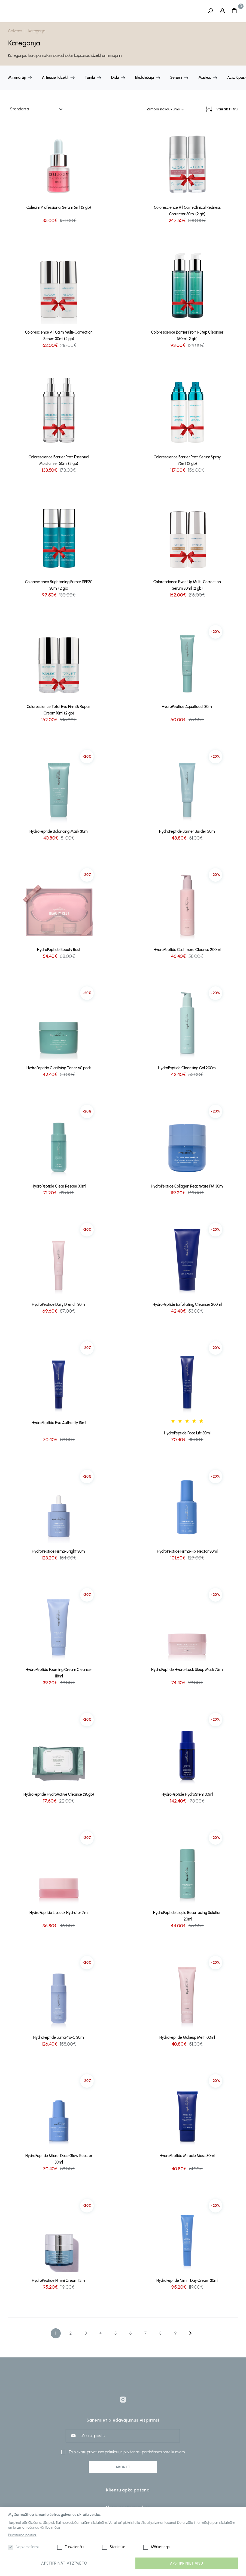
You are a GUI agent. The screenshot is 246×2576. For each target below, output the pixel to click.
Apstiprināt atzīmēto (64, 2563)
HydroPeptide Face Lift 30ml (187, 1433)
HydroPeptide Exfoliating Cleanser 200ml (187, 1304)
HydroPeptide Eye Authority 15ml (59, 1423)
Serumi (176, 78)
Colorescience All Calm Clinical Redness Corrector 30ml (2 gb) (187, 210)
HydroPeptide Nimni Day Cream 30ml (187, 2280)
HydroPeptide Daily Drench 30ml (59, 1304)
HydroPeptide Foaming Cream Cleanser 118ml (59, 1673)
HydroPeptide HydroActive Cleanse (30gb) (58, 1794)
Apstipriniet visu (186, 2563)
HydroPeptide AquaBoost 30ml (187, 706)
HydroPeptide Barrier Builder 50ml (187, 831)
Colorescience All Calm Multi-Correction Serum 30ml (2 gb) (59, 335)
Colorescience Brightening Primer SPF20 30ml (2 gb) (58, 585)
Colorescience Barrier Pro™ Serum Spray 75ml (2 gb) (187, 460)
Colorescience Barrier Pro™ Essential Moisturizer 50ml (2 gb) (59, 460)
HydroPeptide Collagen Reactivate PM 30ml (187, 1186)
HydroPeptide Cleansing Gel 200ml (187, 1068)
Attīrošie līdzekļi (55, 78)
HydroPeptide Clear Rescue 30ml (59, 1186)
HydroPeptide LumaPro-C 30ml (58, 2037)
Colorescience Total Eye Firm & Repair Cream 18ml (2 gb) (59, 710)
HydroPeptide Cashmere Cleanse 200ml (187, 949)
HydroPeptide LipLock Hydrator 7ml (58, 1912)
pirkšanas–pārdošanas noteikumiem (154, 2452)
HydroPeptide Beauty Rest (58, 949)
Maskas (204, 78)
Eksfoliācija (144, 78)
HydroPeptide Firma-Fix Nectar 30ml (187, 1551)
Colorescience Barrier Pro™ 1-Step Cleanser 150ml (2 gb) (187, 335)
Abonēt (123, 2467)
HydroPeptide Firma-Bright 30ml (59, 1551)
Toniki (90, 78)
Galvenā (15, 31)
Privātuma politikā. (22, 2535)
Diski (115, 78)
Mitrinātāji (17, 78)
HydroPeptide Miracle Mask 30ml (187, 2156)
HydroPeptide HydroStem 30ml (187, 1794)
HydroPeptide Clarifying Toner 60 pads (58, 1068)
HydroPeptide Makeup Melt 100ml (187, 2037)
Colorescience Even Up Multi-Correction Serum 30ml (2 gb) (187, 585)
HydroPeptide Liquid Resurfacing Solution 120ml (187, 1916)
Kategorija (36, 31)
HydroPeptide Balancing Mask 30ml (58, 831)
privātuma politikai (102, 2452)
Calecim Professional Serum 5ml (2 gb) (58, 207)
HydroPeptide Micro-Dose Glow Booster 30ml (58, 2159)
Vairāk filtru (227, 109)
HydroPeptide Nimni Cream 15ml (59, 2280)
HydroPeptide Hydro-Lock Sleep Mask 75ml (187, 1669)
